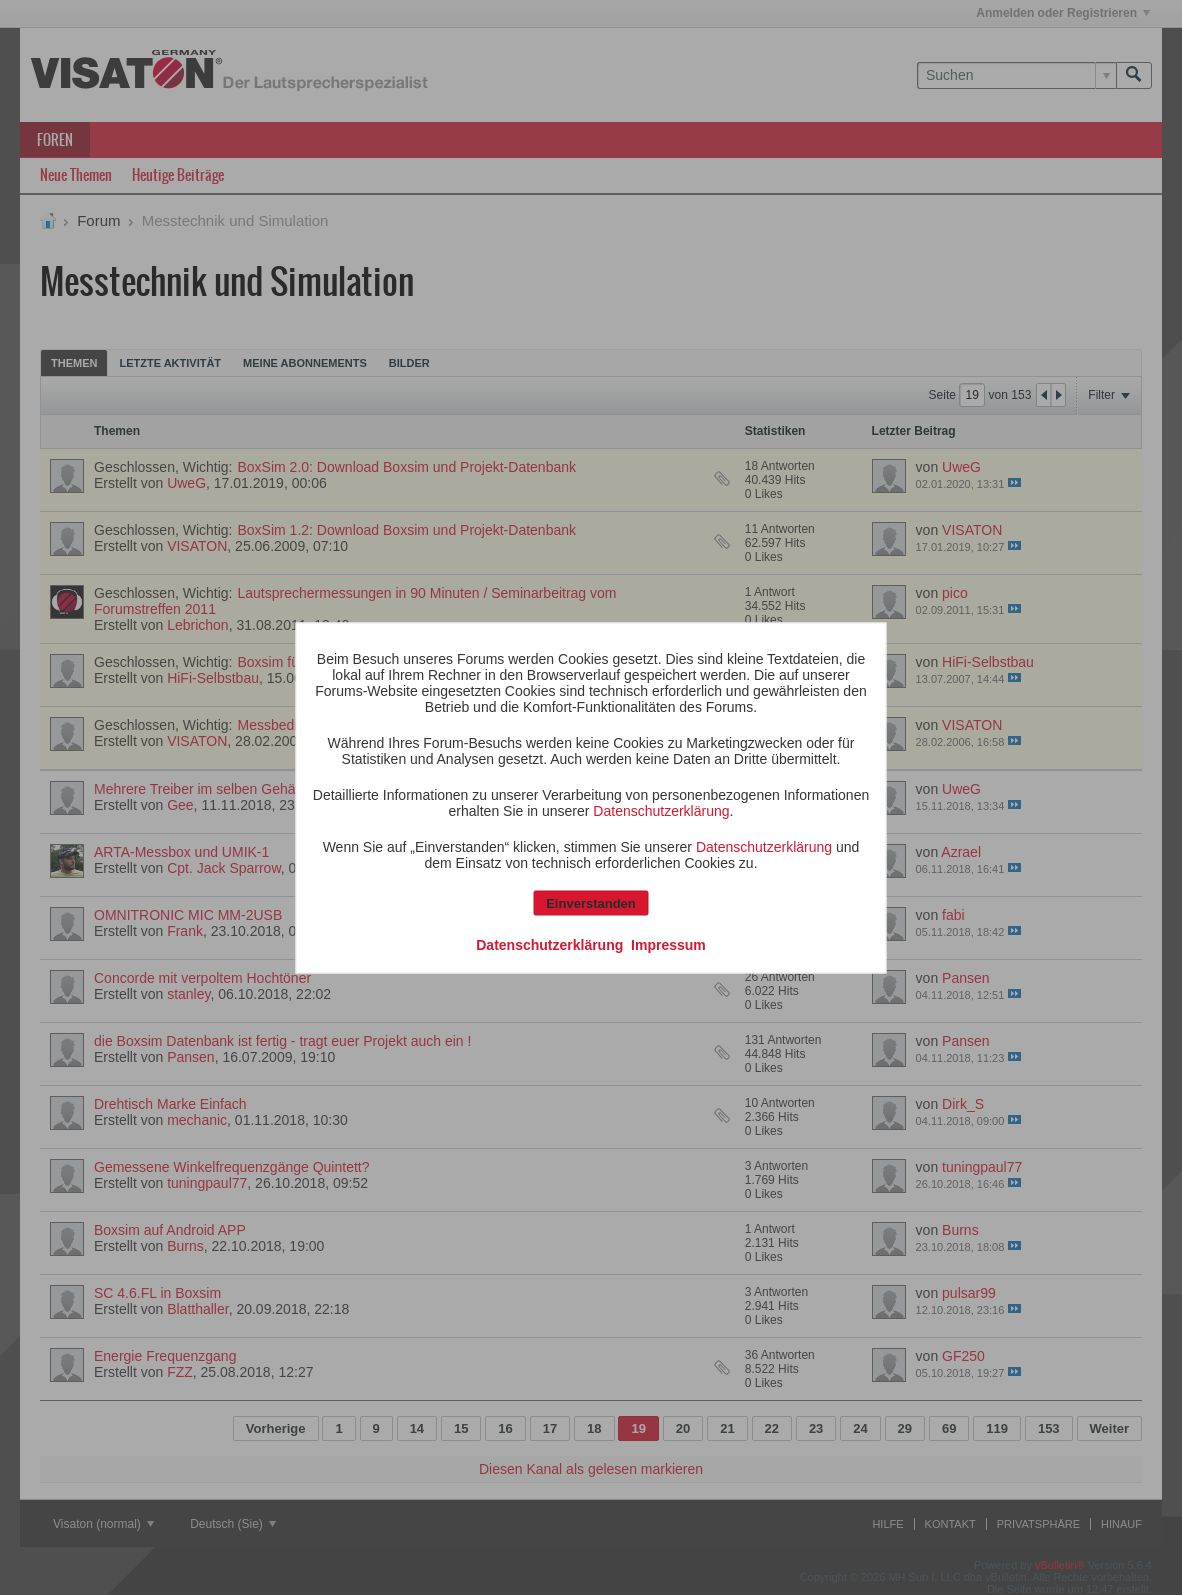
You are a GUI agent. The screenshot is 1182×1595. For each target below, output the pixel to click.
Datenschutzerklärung (661, 810)
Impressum (668, 944)
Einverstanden (591, 902)
